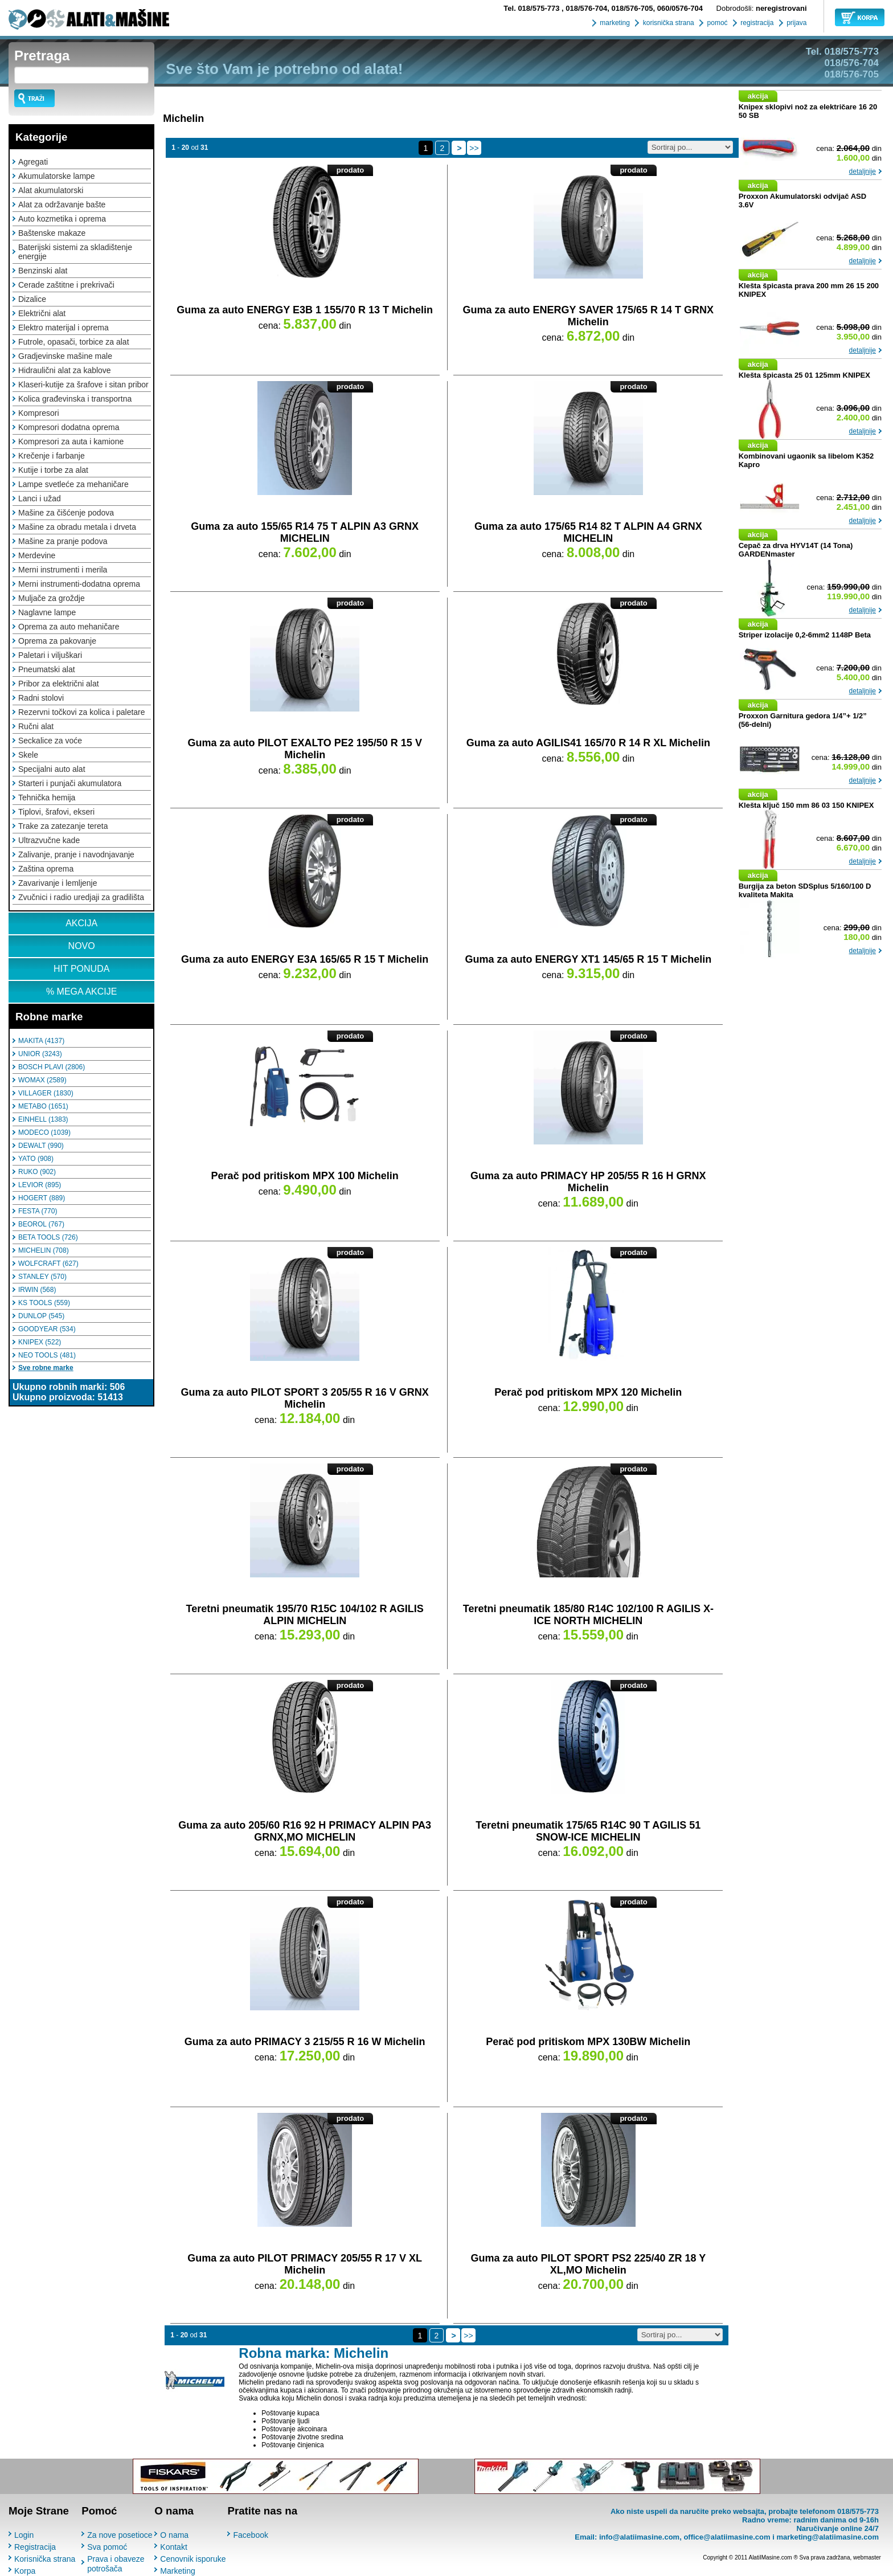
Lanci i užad (39, 498)
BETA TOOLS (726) (48, 1237)
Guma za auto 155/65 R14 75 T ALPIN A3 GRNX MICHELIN (305, 532)
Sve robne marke (45, 1368)
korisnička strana (667, 23)
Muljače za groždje (51, 598)
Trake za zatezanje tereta (63, 826)
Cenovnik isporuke (193, 2558)
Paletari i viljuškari (50, 655)
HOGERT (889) (41, 1198)
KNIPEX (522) (39, 1342)
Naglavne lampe (47, 612)
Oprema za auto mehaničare (68, 626)
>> (473, 148)
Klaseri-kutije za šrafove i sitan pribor (83, 384)
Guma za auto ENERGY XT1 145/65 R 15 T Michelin (588, 959)
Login (24, 2535)
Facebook (250, 2535)
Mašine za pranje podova (62, 541)
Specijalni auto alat (51, 769)
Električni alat (41, 313)
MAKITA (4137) (41, 1041)
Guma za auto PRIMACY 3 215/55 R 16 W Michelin (305, 2041)
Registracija (35, 2547)
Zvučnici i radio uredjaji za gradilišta (81, 897)
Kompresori (38, 413)
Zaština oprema (45, 868)
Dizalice (32, 299)
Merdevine (36, 555)
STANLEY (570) (42, 1277)
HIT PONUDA (81, 969)
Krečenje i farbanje (51, 455)
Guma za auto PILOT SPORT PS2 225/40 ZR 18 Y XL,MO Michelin (588, 2264)
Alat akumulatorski (50, 190)
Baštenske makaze (51, 233)
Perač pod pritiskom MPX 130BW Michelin (588, 2041)
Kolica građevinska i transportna (75, 398)
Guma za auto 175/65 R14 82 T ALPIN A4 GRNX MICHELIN (588, 532)
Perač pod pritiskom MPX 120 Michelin (588, 1392)
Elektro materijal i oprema (63, 327)
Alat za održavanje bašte (61, 204)
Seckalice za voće (50, 740)
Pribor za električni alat (58, 683)
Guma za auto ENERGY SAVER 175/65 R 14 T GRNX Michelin (588, 316)
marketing (614, 23)
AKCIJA (81, 923)
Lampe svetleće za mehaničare (73, 484)
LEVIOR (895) (39, 1185)
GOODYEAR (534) (47, 1329)
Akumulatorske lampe (56, 176)
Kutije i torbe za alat (53, 470)
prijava (796, 23)
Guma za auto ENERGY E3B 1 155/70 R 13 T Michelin (305, 310)
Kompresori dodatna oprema (68, 427)
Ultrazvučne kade (49, 840)
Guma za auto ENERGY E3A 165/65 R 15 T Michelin (304, 959)
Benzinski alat (42, 270)
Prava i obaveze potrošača (115, 2563)
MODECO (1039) (44, 1132)
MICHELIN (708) (43, 1250)
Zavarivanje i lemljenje (57, 883)
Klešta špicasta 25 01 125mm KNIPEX (804, 375)
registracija (756, 23)
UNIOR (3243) (40, 1054)
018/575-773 (532, 8)
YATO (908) (36, 1159)
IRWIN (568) (37, 1290)
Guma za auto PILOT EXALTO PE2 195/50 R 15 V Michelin (304, 748)
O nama (174, 2535)
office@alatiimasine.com (726, 2537)
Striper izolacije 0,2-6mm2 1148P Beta (805, 635)
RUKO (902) (37, 1172)
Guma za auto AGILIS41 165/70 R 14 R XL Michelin (588, 743)
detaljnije (862, 171)
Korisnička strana (44, 2558)
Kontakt (173, 2547)
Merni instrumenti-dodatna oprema (79, 583)
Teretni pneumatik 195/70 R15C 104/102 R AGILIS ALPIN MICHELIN (305, 1614)
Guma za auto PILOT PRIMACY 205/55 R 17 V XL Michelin (304, 2264)
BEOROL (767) (41, 1224)
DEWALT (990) (41, 1146)
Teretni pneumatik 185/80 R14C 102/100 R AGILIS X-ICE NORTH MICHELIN (588, 1614)
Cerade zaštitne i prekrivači (66, 284)
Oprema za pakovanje (57, 640)
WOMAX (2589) (42, 1080)
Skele (28, 754)
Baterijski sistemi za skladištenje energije (75, 252)
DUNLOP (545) (41, 1316)
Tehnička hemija (46, 797)
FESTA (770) (37, 1211)
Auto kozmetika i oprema (62, 218)
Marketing (177, 2570)
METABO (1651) (43, 1106)
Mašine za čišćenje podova (66, 512)
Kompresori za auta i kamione (71, 441)
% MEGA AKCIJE (81, 991)
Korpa (24, 2570)
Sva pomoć (107, 2547)
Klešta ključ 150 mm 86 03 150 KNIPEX (806, 805)
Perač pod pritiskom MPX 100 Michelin (305, 1175)
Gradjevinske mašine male (65, 356)
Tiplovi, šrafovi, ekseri (56, 811)
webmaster (867, 2557)
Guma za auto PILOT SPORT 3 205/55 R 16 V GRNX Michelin (305, 1398)
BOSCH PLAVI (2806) (51, 1067)
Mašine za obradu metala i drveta (77, 526)
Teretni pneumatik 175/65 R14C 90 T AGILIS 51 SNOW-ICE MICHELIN (588, 1831)
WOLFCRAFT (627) (48, 1263)
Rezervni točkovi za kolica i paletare (81, 712)
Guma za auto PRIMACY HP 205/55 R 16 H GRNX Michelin (588, 1181)
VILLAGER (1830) (45, 1093)
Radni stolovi (41, 697)
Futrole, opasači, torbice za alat (73, 341)
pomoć (716, 23)
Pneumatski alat (46, 669)
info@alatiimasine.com (639, 2537)
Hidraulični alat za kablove (64, 370)
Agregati (33, 161)
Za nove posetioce (119, 2535)
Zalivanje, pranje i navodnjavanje (76, 854)
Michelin (183, 118)
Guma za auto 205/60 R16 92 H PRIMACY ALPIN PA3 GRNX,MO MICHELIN (304, 1831)
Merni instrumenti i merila (62, 569)
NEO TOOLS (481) (47, 1355)
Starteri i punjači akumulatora (69, 783)
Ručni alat (36, 726)
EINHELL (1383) (43, 1119)
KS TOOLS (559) (44, 1303)
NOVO (81, 946)
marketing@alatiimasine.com (827, 2537)
